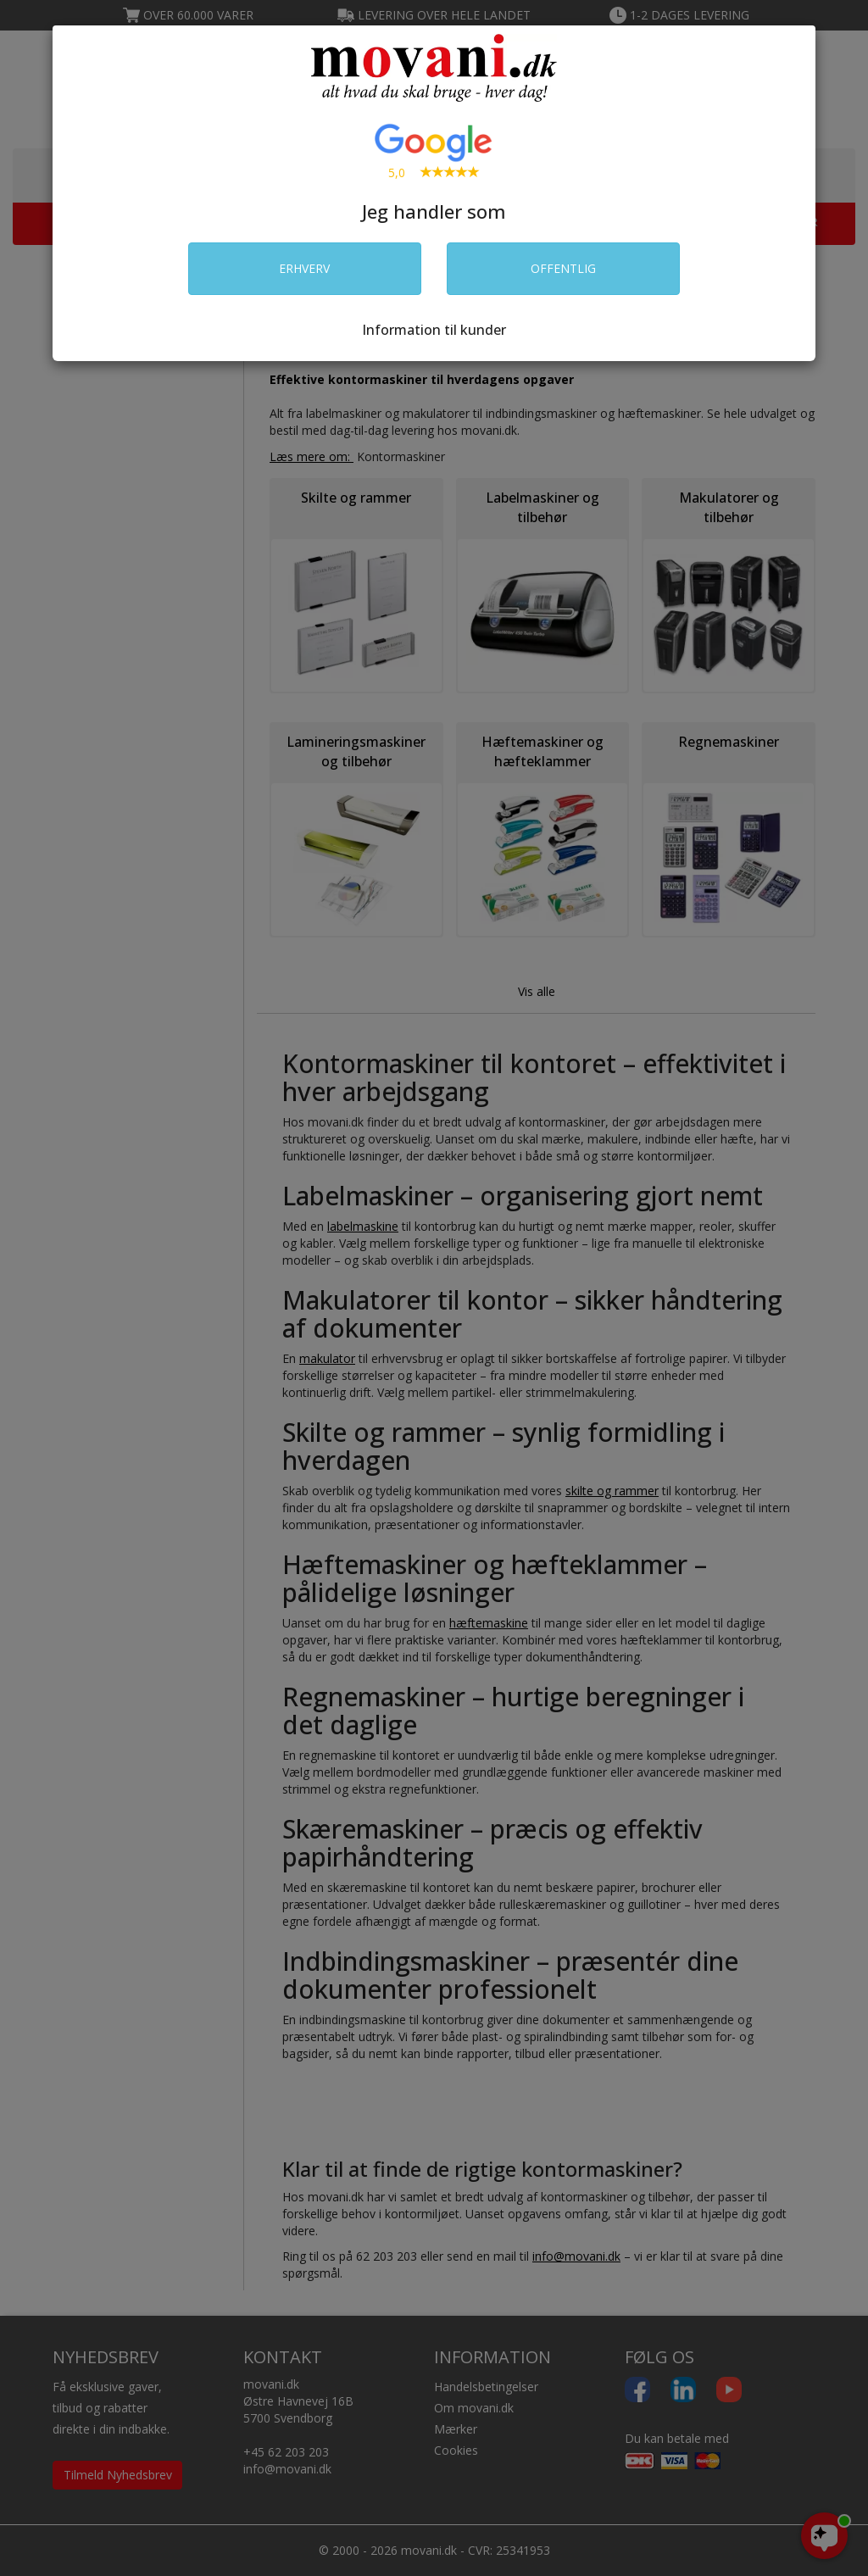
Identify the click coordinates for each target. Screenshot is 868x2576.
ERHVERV (304, 268)
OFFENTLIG (563, 268)
